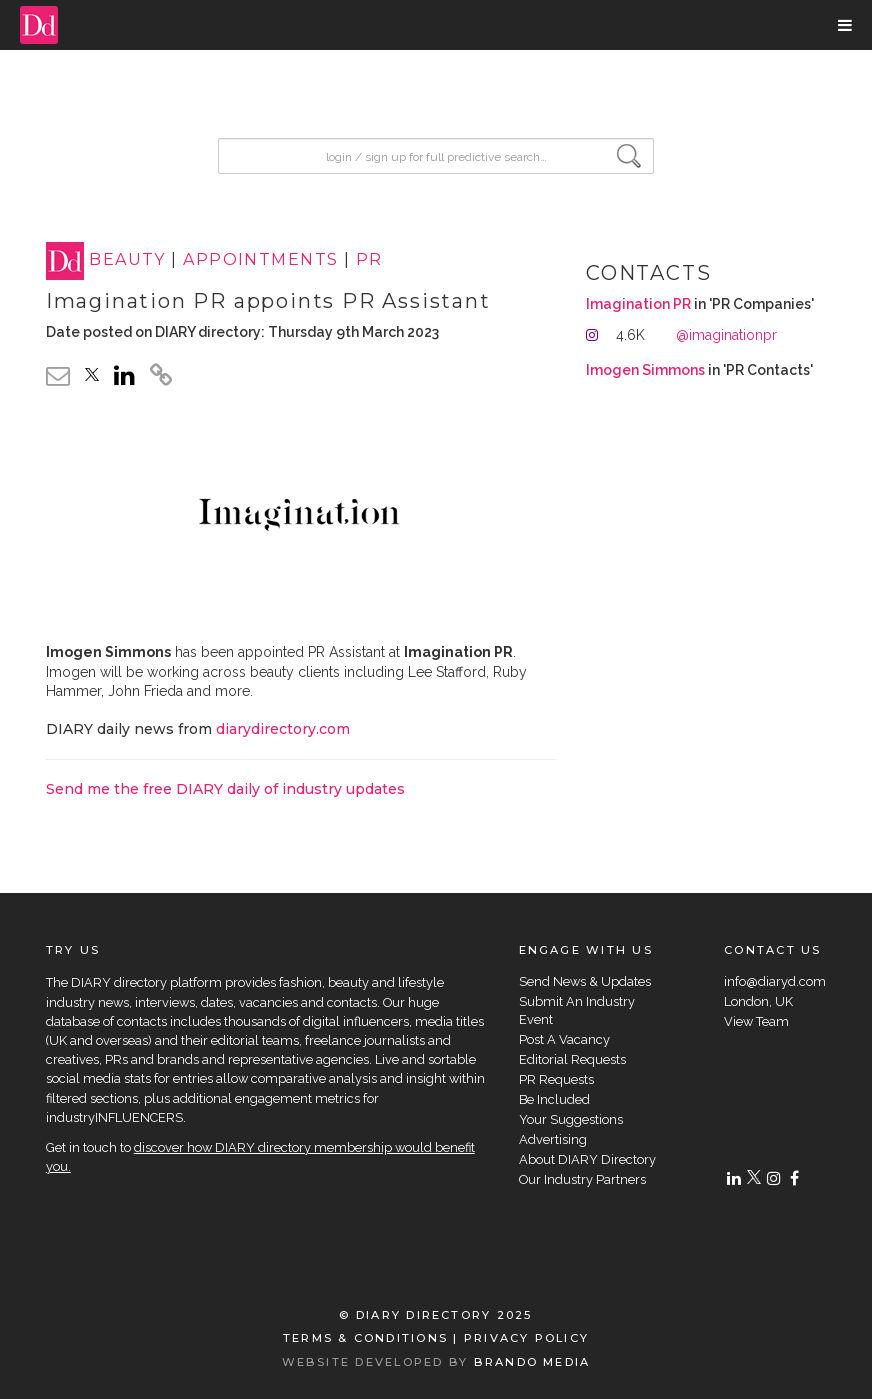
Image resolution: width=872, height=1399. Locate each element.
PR (369, 260)
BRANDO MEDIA (532, 1362)
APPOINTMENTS (260, 260)
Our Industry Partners (582, 1179)
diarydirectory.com (283, 729)
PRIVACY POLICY (526, 1338)
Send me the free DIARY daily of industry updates (225, 789)
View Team (756, 1021)
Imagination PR (638, 304)
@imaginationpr (726, 335)
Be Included (554, 1099)
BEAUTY (127, 260)
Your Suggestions (571, 1119)
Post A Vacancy (564, 1039)
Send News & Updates (585, 981)
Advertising (553, 1139)
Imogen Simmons (645, 370)
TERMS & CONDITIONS (365, 1338)
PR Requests (556, 1079)
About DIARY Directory (587, 1159)
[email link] (58, 375)
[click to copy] (161, 378)
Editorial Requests (572, 1059)
